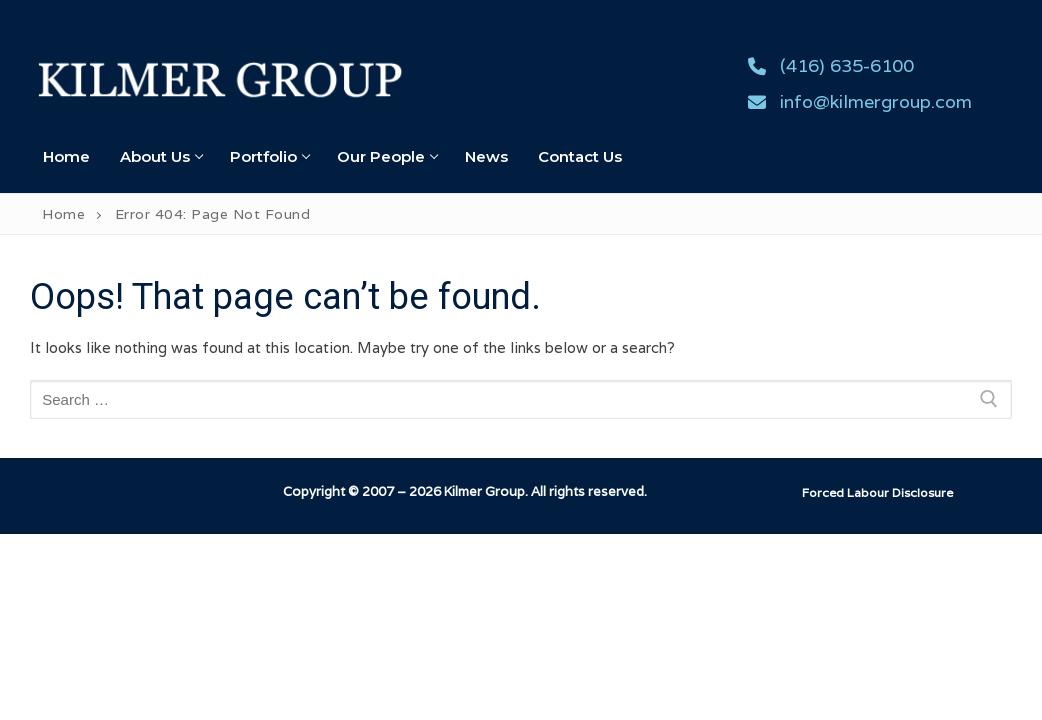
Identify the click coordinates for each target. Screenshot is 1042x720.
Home (63, 214)
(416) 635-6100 (826, 66)
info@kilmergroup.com (855, 102)
